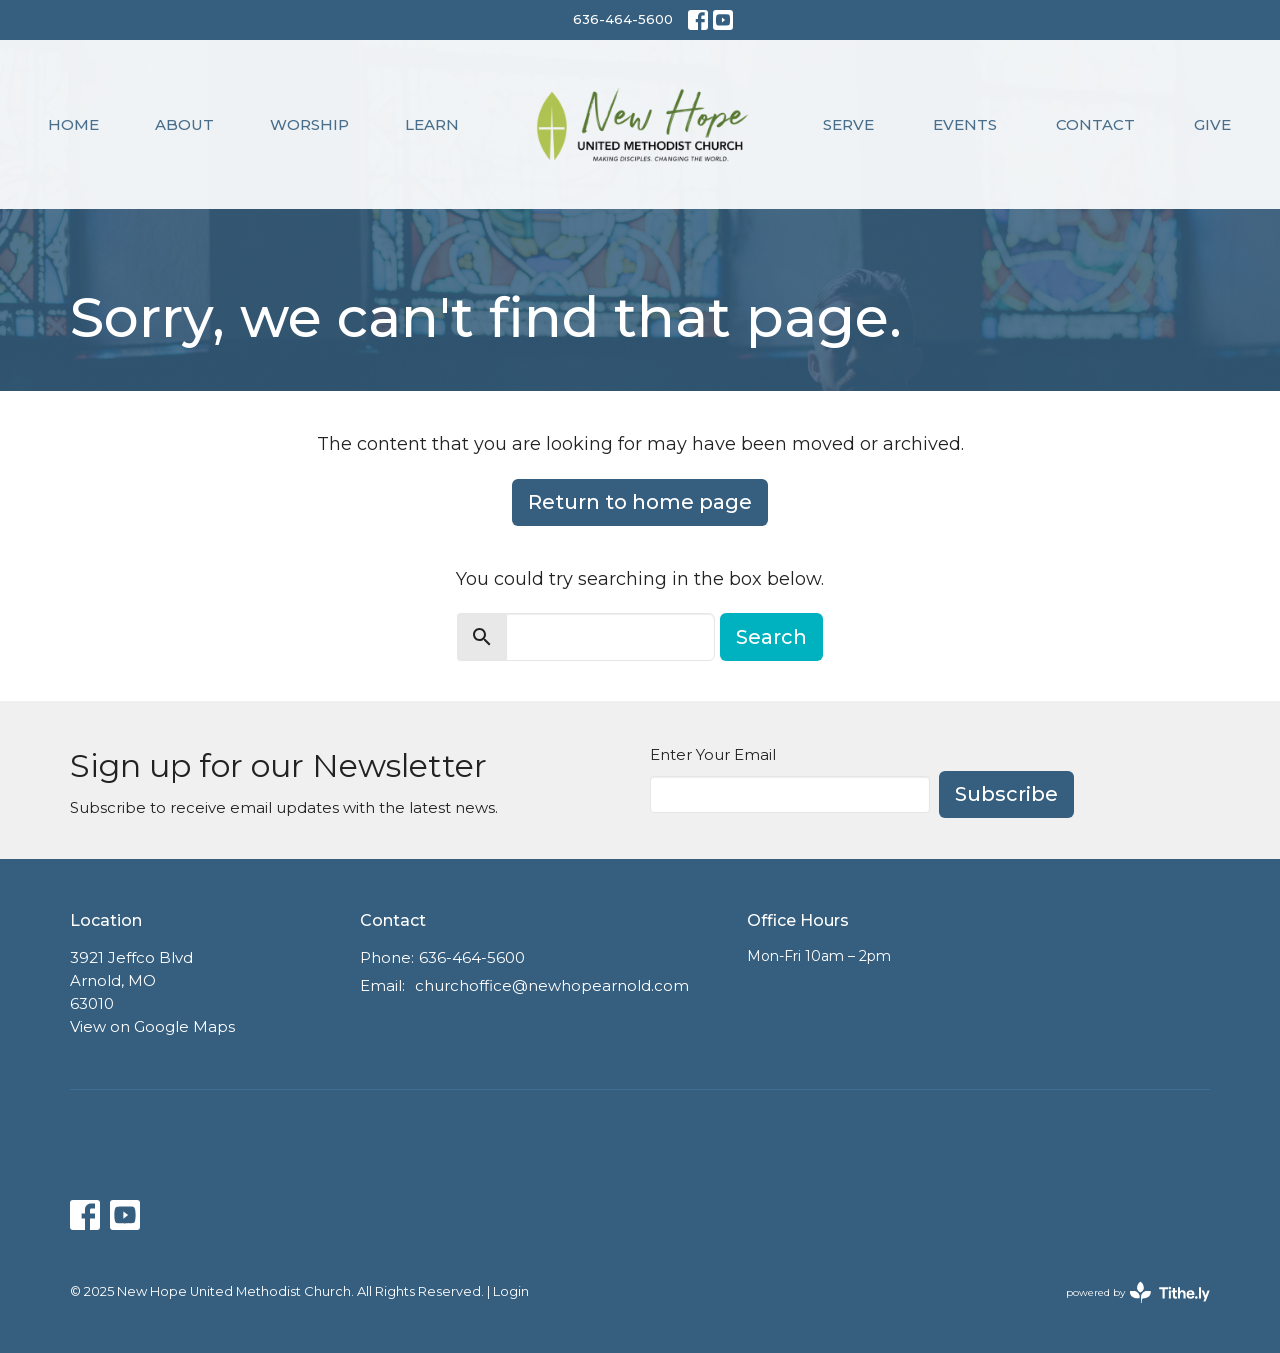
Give (1212, 124)
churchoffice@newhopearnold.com (552, 985)
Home (73, 124)
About (184, 124)
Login (511, 1291)
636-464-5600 (623, 19)
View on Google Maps (152, 1026)
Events (965, 124)
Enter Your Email (713, 754)
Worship (309, 124)
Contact (1095, 124)
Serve (848, 124)
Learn (432, 124)
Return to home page (640, 502)
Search (771, 637)
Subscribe (1006, 794)
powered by (1138, 1292)
